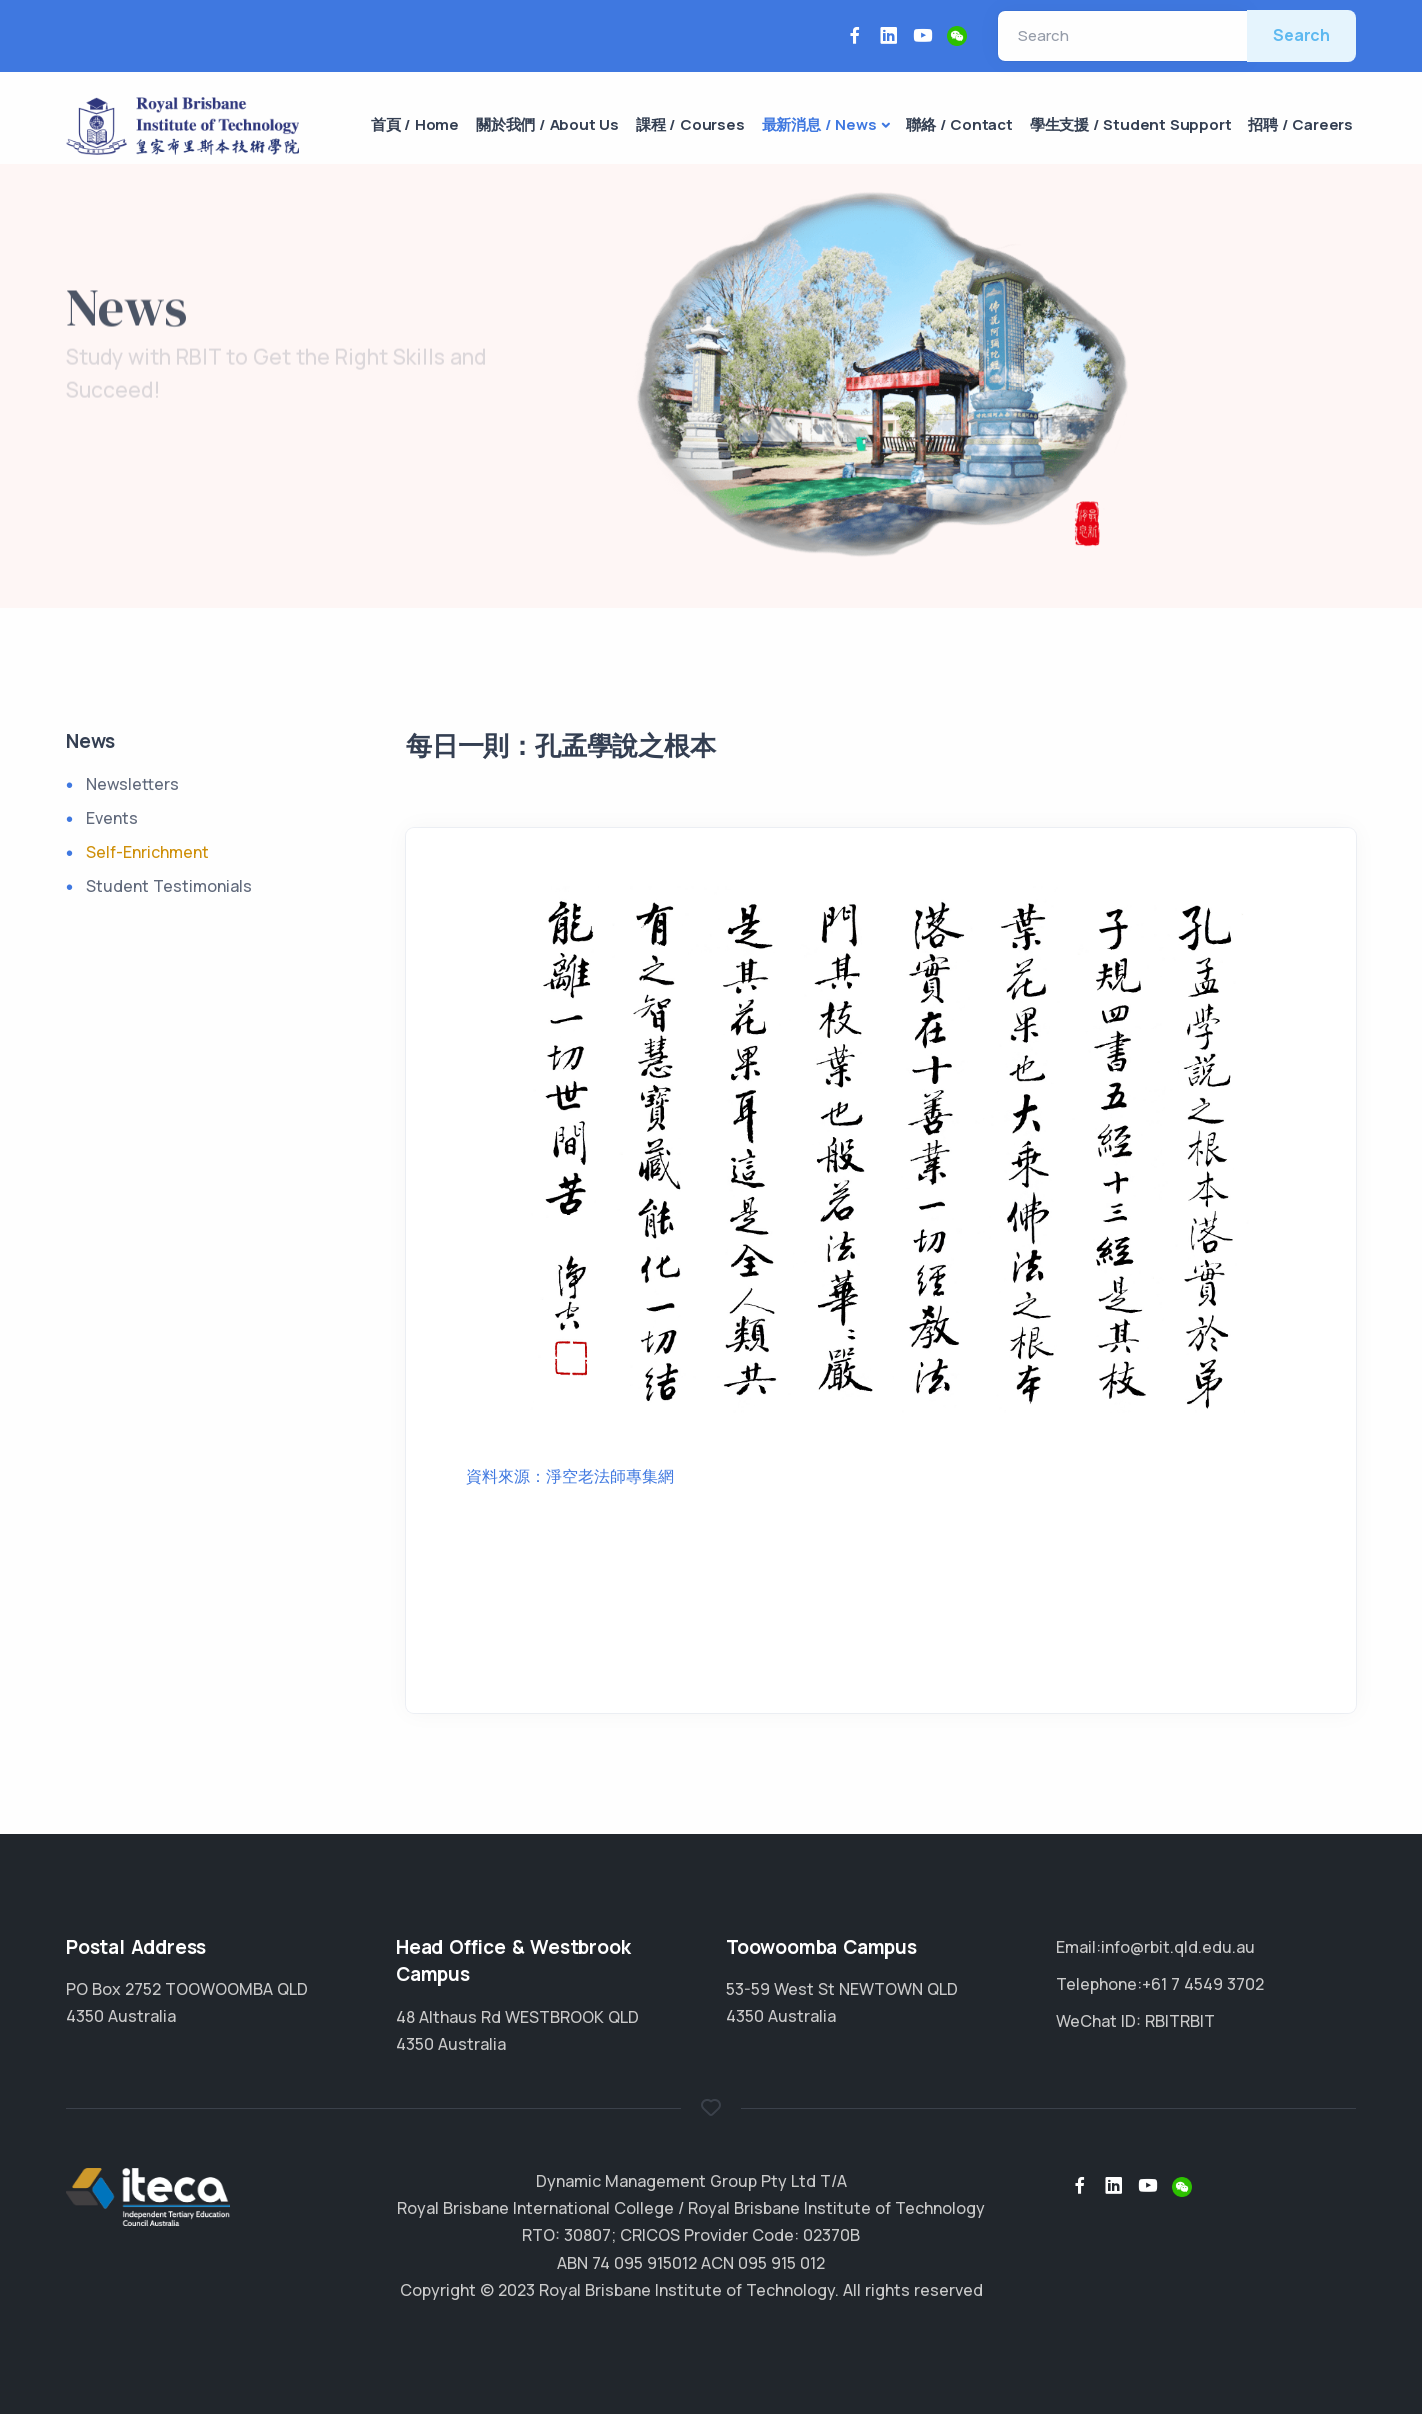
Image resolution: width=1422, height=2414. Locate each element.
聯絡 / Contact (959, 124)
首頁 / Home (415, 124)
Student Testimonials (169, 886)
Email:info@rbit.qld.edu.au (1155, 1947)
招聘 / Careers (1300, 124)
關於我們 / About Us (547, 124)
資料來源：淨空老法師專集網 (570, 1476)
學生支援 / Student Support (1131, 124)
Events (112, 818)
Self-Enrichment (147, 852)
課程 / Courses (690, 124)
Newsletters (132, 784)
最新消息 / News (819, 124)
